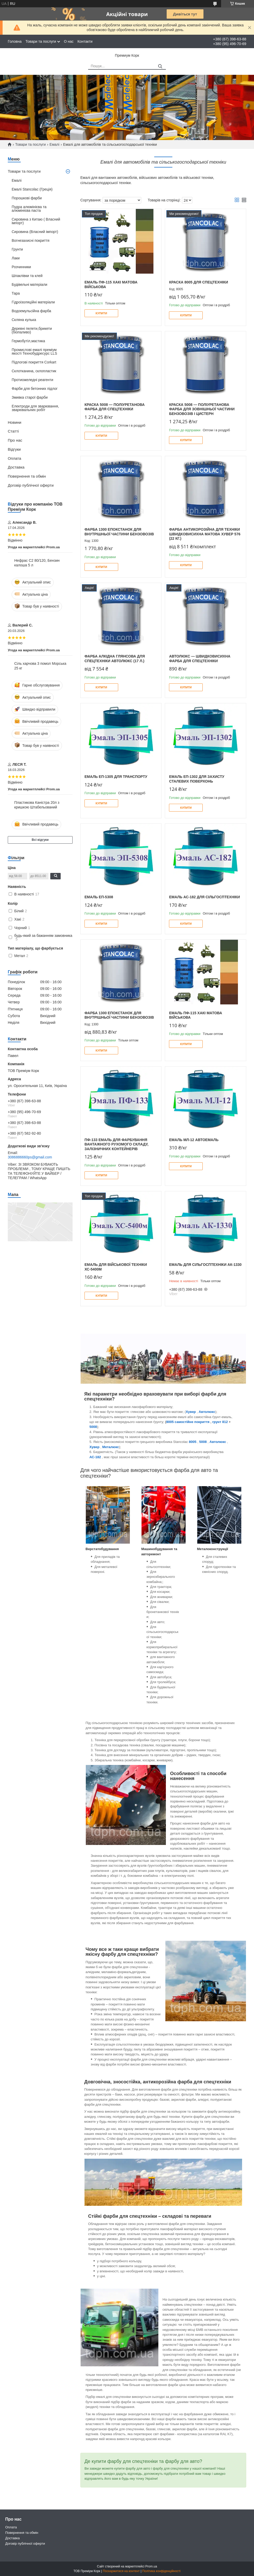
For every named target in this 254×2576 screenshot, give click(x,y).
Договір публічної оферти (31, 485)
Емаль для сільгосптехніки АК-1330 (205, 1265)
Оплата (14, 458)
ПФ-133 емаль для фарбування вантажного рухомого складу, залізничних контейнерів (116, 1144)
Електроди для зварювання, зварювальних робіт (35, 408)
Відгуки (14, 449)
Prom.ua (151, 2566)
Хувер (94, 1447)
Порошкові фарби (27, 198)
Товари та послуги (40, 41)
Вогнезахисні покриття (31, 240)
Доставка (16, 467)
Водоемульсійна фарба (31, 311)
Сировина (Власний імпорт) (35, 232)
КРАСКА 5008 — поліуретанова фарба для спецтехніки (114, 407)
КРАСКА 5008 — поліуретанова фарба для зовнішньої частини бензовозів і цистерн (202, 409)
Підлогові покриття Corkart (34, 362)
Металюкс (110, 1447)
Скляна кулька (24, 320)
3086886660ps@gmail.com (30, 1157)
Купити (101, 313)
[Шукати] (160, 66)
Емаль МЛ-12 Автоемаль (193, 1140)
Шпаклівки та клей (27, 276)
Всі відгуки (40, 840)
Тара (16, 293)
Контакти (85, 41)
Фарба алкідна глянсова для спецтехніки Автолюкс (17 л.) (114, 658)
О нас (68, 41)
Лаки (16, 258)
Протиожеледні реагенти (32, 380)
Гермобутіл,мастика (28, 341)
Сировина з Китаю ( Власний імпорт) (36, 221)
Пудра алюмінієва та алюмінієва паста (29, 209)
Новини (14, 422)
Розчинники (21, 267)
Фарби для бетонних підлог (35, 388)
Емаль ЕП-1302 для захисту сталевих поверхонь (196, 779)
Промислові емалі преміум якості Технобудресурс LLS (34, 351)
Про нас (15, 440)
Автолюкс (207, 1412)
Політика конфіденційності (161, 2571)
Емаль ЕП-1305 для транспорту (115, 777)
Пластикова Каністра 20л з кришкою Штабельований (36, 804)
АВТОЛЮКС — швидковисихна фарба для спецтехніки (199, 658)
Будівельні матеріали (29, 284)
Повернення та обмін (27, 476)
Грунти (17, 249)
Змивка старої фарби (30, 397)
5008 (93, 1427)
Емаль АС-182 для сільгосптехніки (204, 897)
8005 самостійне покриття (187, 1422)
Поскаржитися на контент (121, 2571)
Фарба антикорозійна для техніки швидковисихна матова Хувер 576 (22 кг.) (204, 534)
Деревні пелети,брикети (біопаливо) (32, 330)
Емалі (54, 144)
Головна (15, 41)
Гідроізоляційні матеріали (33, 302)
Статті (13, 431)
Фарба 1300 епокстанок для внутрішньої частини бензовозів (119, 531)
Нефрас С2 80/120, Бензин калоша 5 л (37, 562)
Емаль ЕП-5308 (98, 897)
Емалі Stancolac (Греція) (32, 189)
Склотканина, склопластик (34, 371)
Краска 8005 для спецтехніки (198, 282)
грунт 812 (220, 1422)
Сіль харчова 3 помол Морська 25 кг (40, 665)
